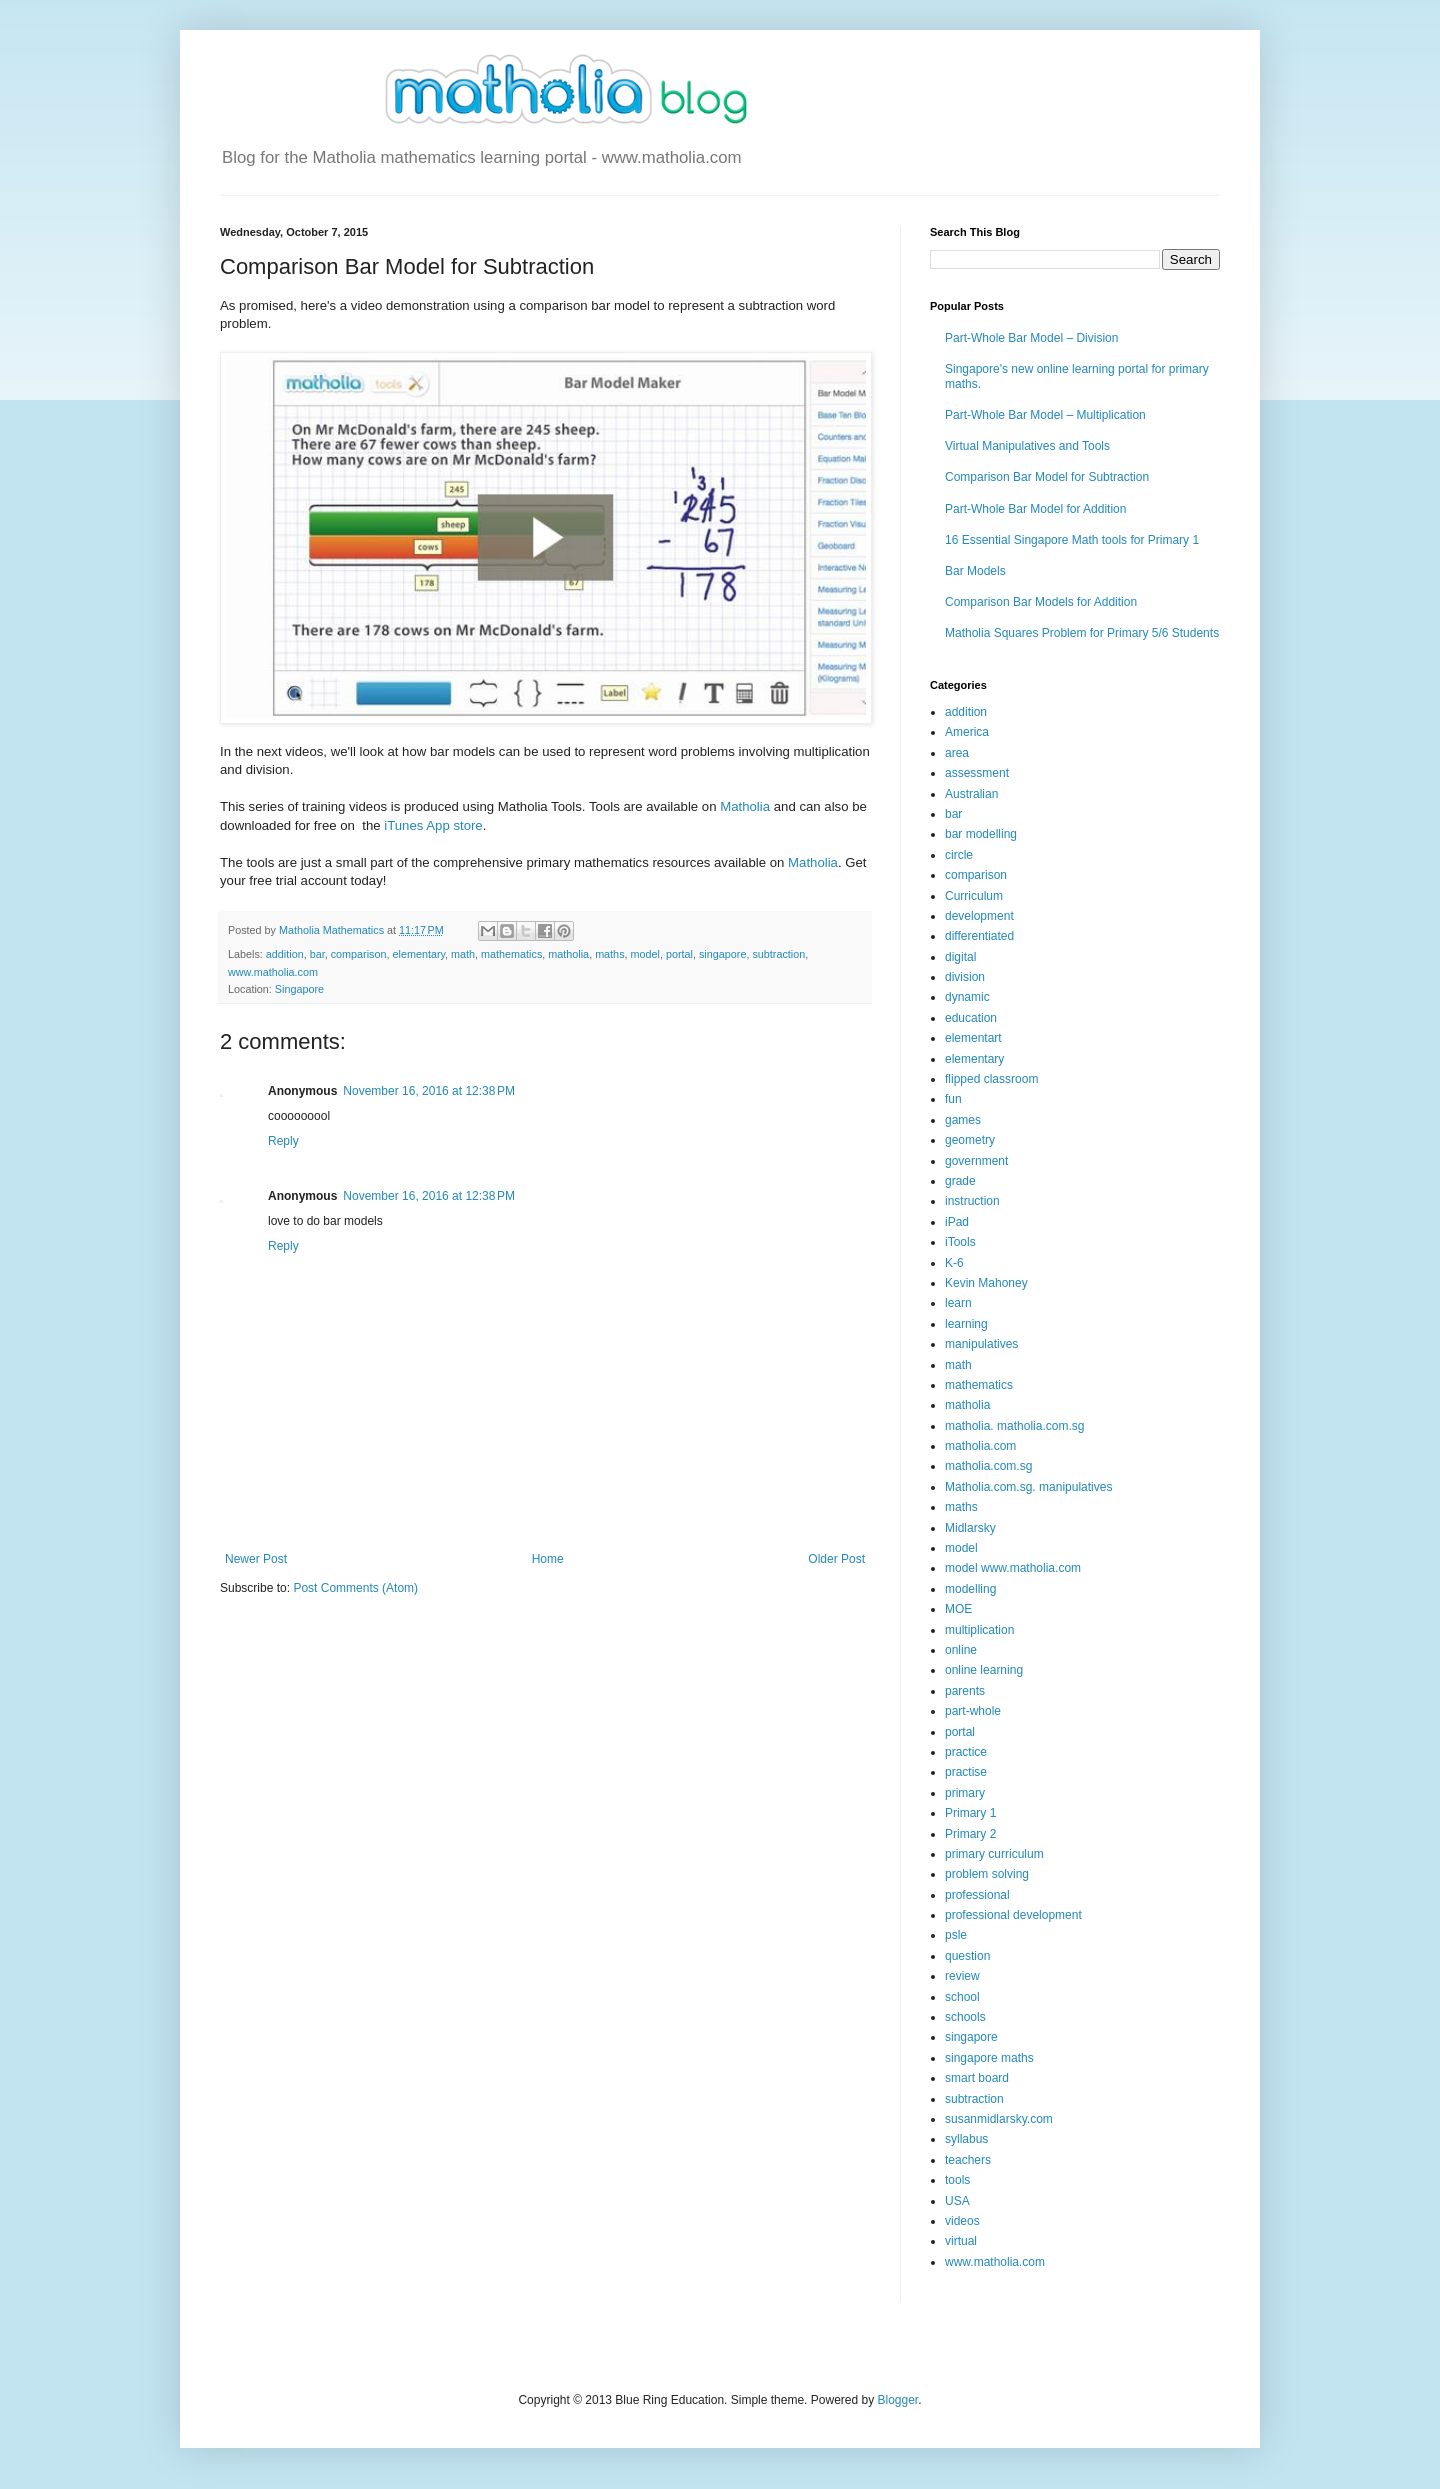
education (971, 1018)
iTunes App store (433, 825)
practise (966, 1772)
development (979, 916)
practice (966, 1752)
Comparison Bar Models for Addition (1041, 602)
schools (965, 2017)
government (976, 1161)
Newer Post (256, 1559)
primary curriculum (994, 1854)
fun (953, 1099)
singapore (722, 954)
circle (959, 855)
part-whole (973, 1711)
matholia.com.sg (988, 1466)
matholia (568, 954)
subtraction (778, 954)
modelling (970, 1589)
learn (958, 1303)
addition (285, 954)
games (963, 1120)
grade (960, 1181)
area (957, 753)
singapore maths (989, 2058)
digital (960, 957)
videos (962, 2221)
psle (956, 1935)
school (962, 1997)
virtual (961, 2241)
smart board (977, 2078)
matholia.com (980, 1446)
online (961, 1650)
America (967, 732)
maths (609, 954)
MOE (958, 1609)
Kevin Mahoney (986, 1283)
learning (966, 1324)
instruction (972, 1201)
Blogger (898, 2400)
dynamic (967, 997)
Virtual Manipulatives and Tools (1027, 446)
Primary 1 (970, 1813)
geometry (970, 1140)
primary (965, 1793)
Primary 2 (970, 1834)
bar (317, 954)
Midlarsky (970, 1528)
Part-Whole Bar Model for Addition (1035, 509)
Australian (971, 794)
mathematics (511, 954)
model (645, 954)
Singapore (299, 989)
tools (957, 2180)
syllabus (966, 2139)
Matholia (745, 806)
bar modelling (981, 834)
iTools (960, 1242)
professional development (1013, 1915)
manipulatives (981, 1344)
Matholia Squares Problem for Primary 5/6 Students (1082, 633)
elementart (973, 1038)
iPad (957, 1222)
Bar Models (975, 571)
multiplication (979, 1630)
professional (977, 1895)
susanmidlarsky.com (999, 2119)
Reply (283, 1141)
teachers (968, 2160)
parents (965, 1691)
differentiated (979, 936)
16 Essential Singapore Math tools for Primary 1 (1072, 540)
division (965, 977)
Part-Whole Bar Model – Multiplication (1045, 415)
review (962, 1976)
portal (679, 954)
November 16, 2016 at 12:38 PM (429, 1091)
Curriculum (974, 896)
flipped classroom (991, 1079)
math (463, 954)
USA (957, 2201)
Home (548, 1559)
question (967, 1956)
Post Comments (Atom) (355, 1588)
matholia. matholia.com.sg (1014, 1426)
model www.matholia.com (1013, 1568)
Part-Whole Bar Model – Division (1031, 338)
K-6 (954, 1263)
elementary (418, 954)
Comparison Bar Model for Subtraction (1047, 477)
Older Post (836, 1559)
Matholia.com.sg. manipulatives (1028, 1487)
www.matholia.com (273, 972)
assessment (977, 773)
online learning (984, 1670)
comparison (359, 954)
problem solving (987, 1874)
